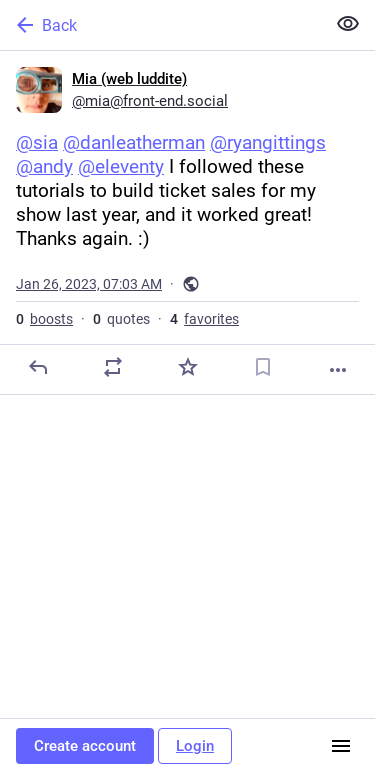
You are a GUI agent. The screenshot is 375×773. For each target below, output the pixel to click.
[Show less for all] (348, 24)
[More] (338, 370)
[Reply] (38, 367)
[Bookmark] (263, 367)
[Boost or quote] (113, 367)
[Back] (160, 25)
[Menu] (341, 746)
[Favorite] (188, 367)
